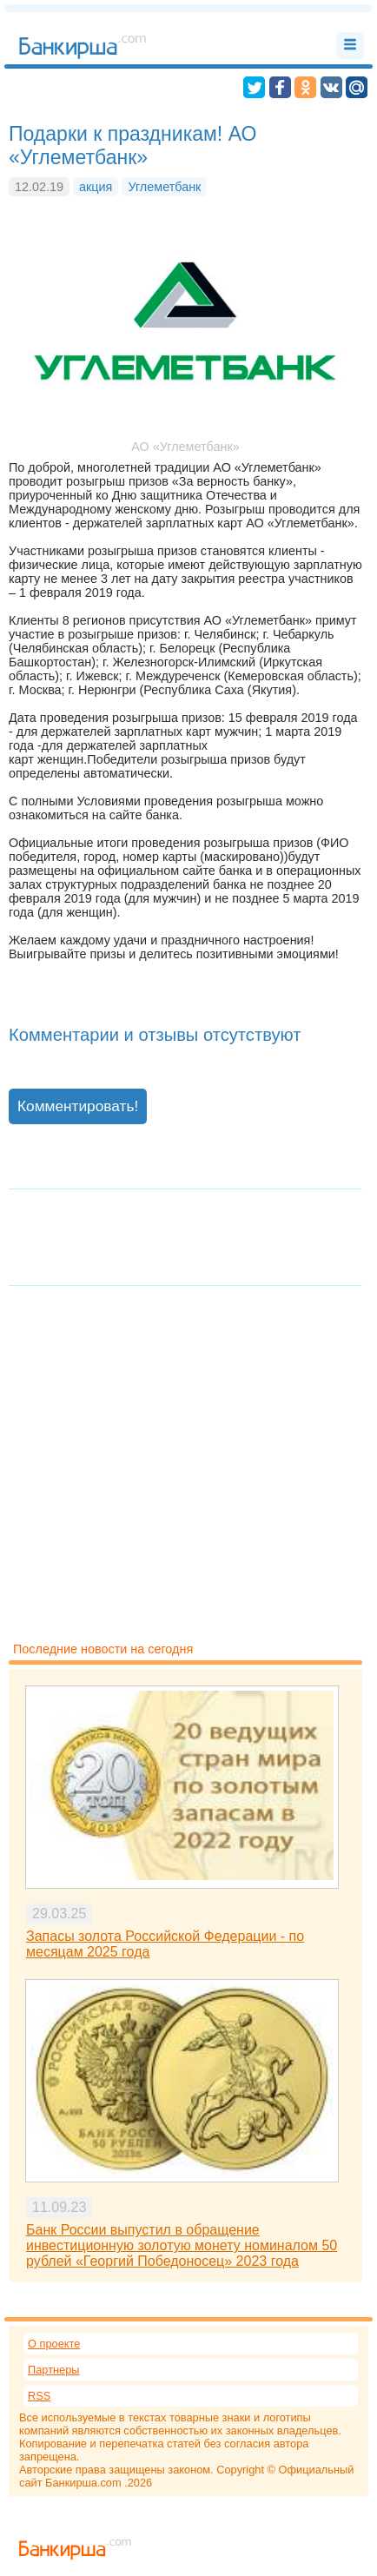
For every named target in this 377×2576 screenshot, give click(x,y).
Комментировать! (77, 1106)
